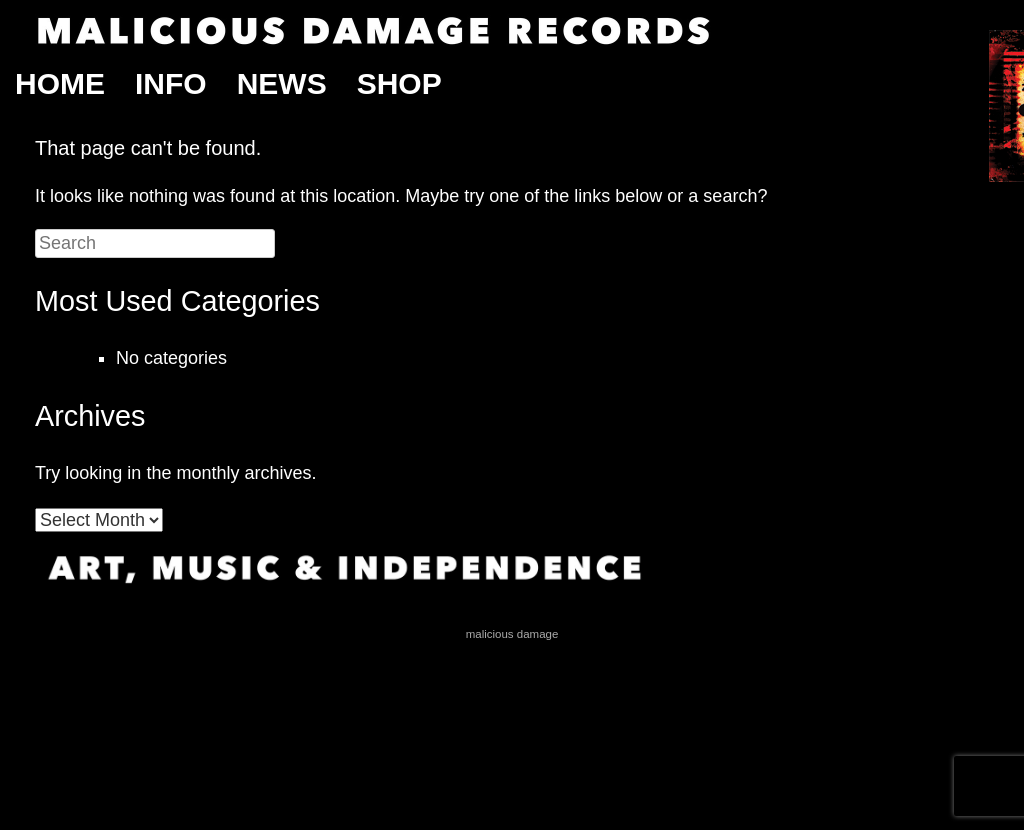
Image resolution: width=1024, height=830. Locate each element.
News (282, 83)
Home (60, 83)
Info (171, 83)
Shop (399, 83)
